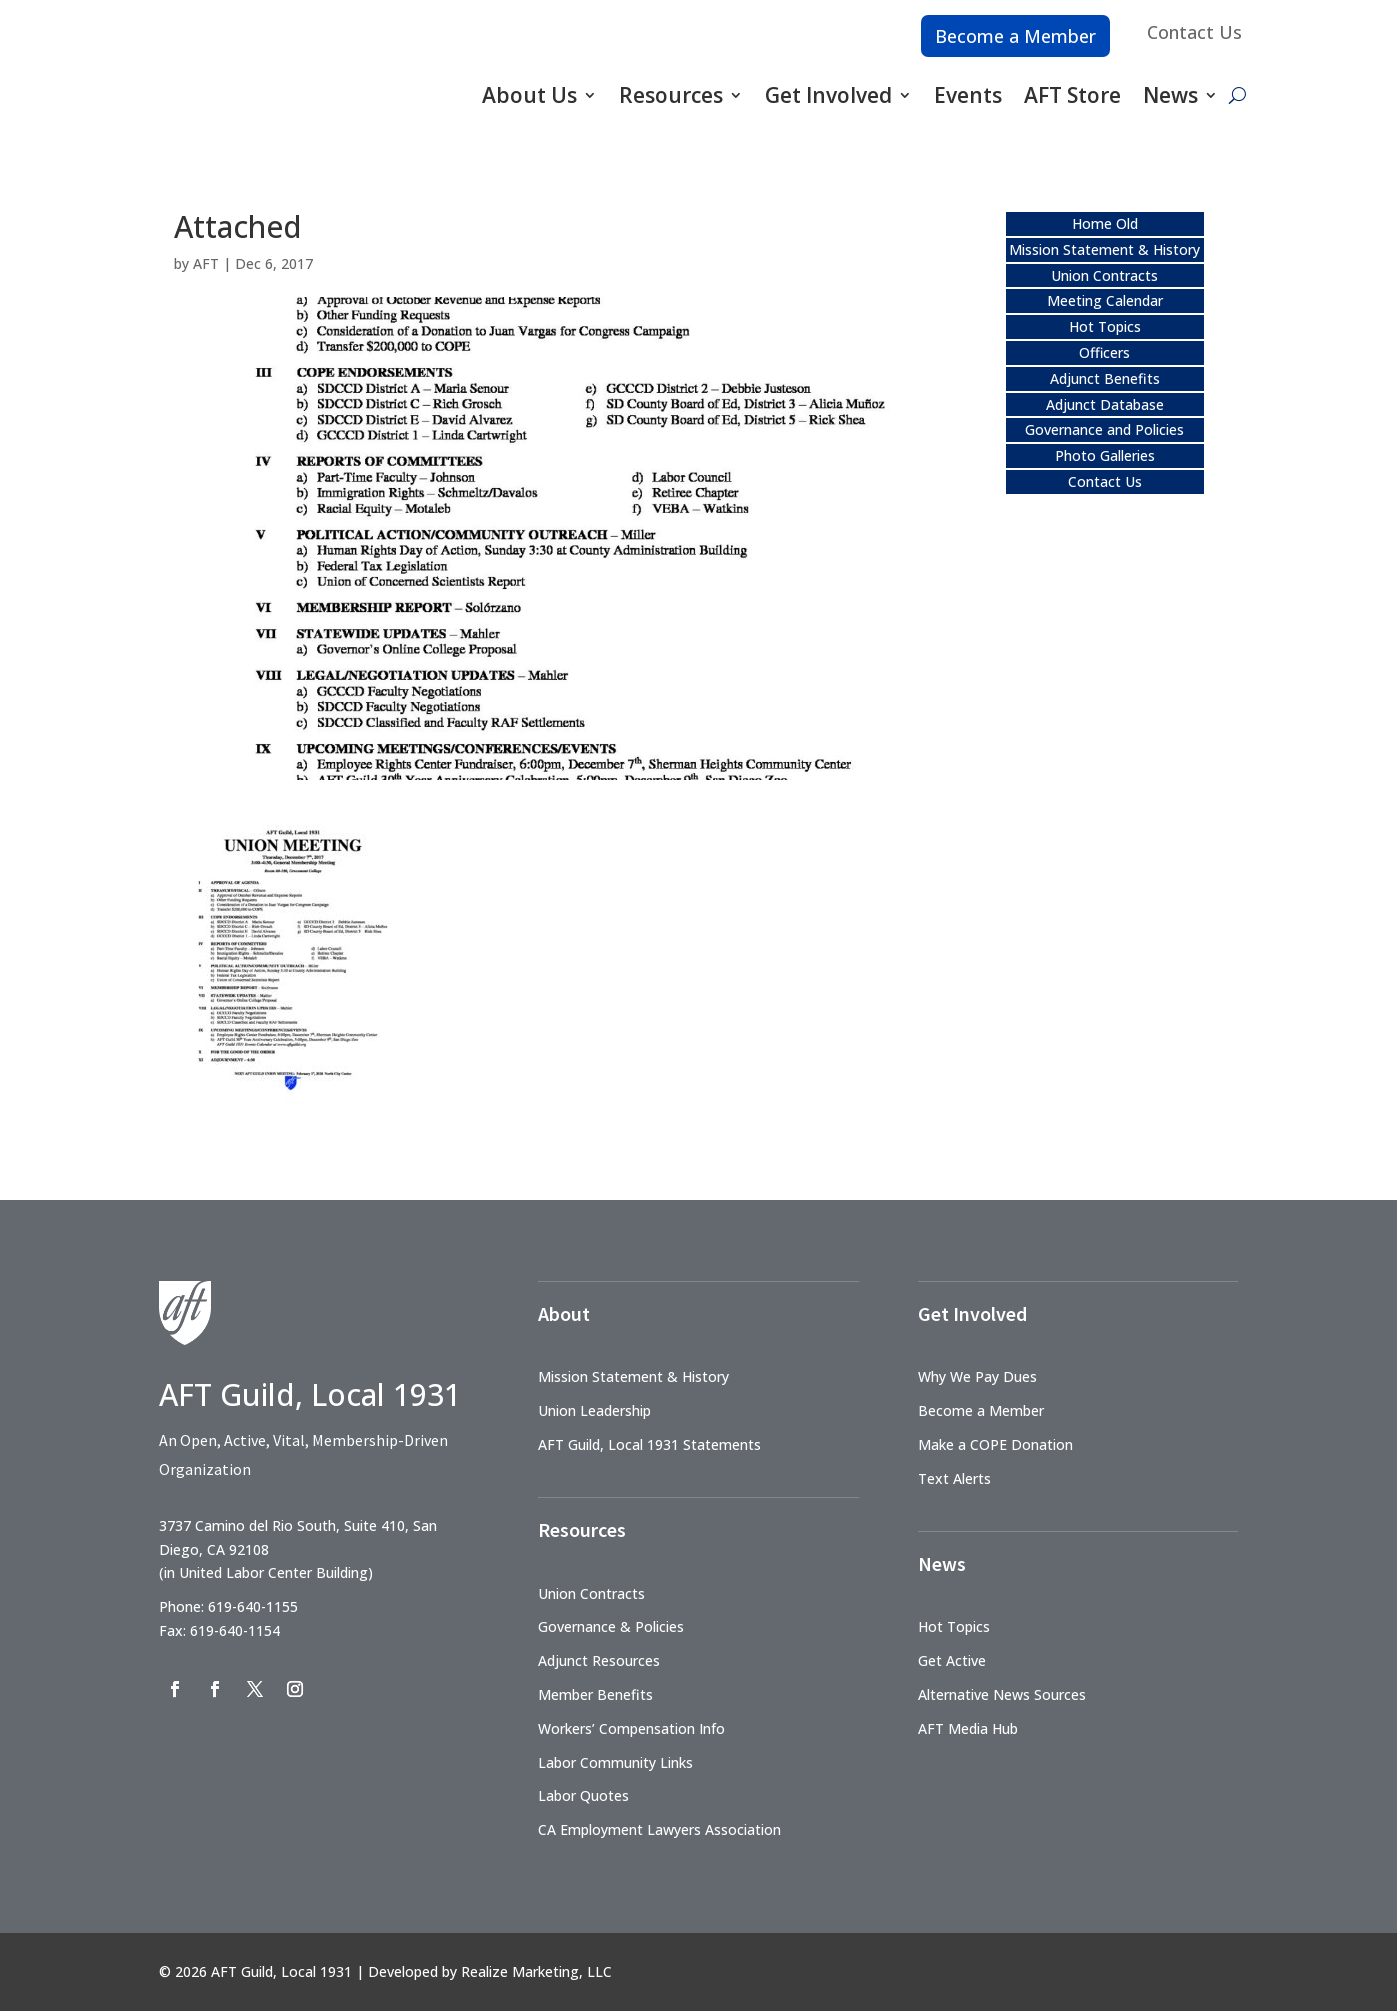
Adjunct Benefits (1105, 378)
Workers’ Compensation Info (631, 1728)
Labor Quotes (583, 1795)
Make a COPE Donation (995, 1444)
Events (968, 95)
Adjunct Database (1105, 404)
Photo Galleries (1105, 455)
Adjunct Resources (599, 1660)
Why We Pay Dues (977, 1376)
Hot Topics (1105, 326)
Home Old (1105, 223)
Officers (1104, 352)
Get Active (952, 1660)
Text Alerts (954, 1478)
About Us (529, 95)
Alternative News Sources (1002, 1694)
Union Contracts (1104, 275)
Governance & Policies (611, 1626)
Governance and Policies (1104, 429)
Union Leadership (594, 1410)
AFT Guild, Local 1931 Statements (649, 1444)
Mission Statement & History (1104, 249)
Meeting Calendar (1105, 300)
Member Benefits (595, 1694)
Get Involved (828, 95)
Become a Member (1015, 36)
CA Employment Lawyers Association (659, 1829)
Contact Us (1194, 32)
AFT (206, 263)
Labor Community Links (615, 1762)
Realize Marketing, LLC (536, 1971)
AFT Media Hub (968, 1728)
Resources (671, 95)
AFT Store (1072, 95)
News (1170, 95)
